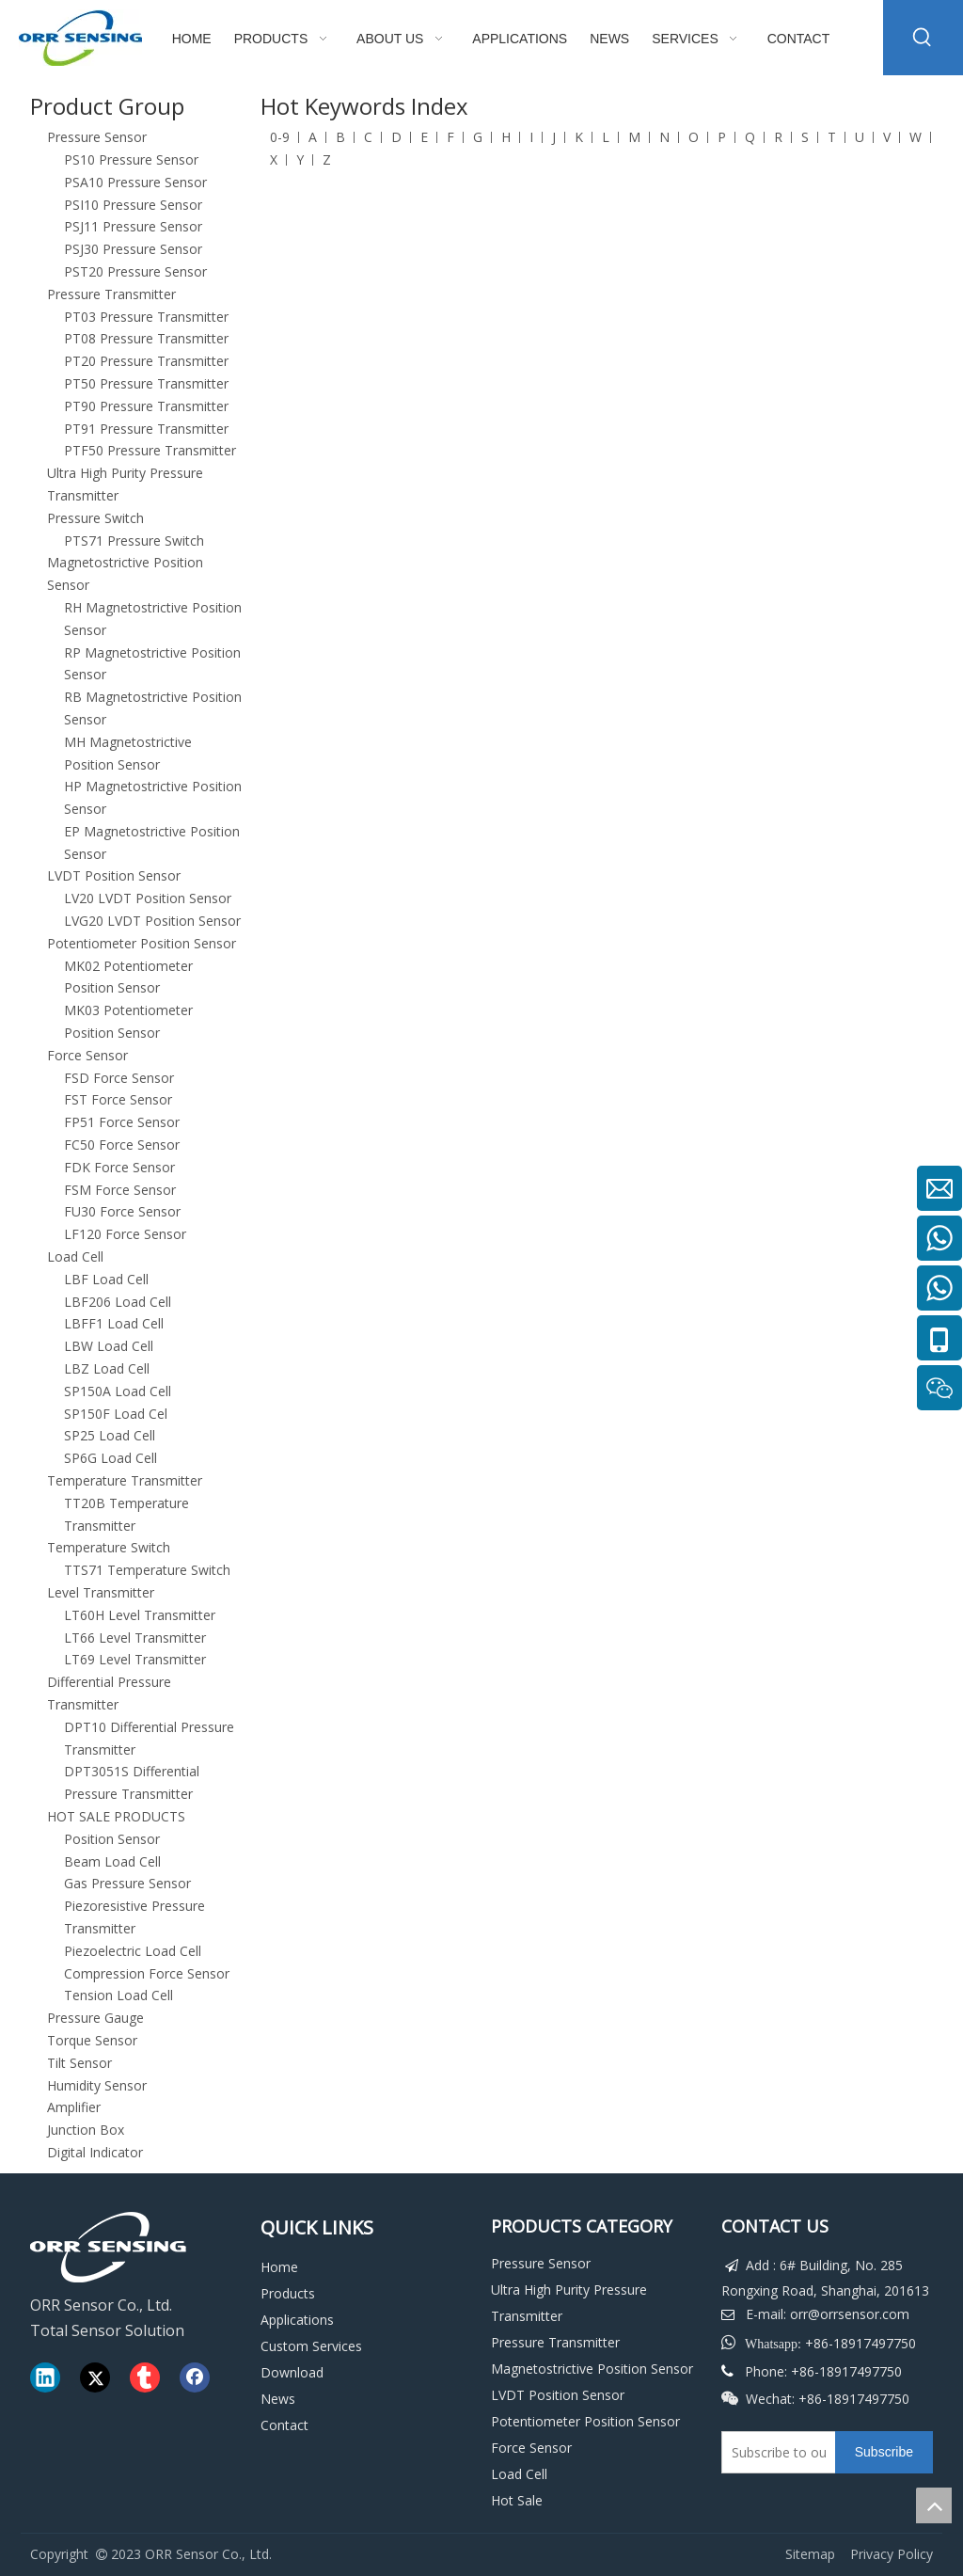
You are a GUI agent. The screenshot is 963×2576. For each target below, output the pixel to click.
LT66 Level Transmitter (135, 1637)
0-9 (280, 137)
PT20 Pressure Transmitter (146, 361)
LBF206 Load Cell (117, 1302)
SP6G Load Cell (110, 1458)
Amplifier (74, 2107)
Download (292, 2372)
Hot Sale (517, 2500)
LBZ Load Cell (107, 1368)
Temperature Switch (108, 1547)
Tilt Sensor (79, 2063)
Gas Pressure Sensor (127, 1883)
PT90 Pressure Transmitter (146, 406)
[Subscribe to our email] (774, 2452)
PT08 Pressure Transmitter (146, 338)
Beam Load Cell (112, 1861)
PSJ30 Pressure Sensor (133, 249)
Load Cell (75, 1256)
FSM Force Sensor (120, 1190)
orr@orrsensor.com (849, 2314)
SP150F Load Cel (115, 1414)
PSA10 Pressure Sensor (135, 182)
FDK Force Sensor (119, 1167)
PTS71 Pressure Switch (134, 540)
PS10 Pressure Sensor (131, 159)
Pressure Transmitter (111, 294)
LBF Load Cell (106, 1279)
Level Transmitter (100, 1592)
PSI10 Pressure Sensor (133, 205)
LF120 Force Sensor (125, 1234)
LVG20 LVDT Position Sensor (152, 921)
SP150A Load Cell (117, 1391)
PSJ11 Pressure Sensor (133, 226)
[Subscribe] (884, 2452)
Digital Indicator (95, 2152)
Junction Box (85, 2130)
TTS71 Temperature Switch (147, 1570)
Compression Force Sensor (146, 1973)
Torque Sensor (92, 2040)
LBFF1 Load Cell (114, 1323)
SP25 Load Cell (109, 1435)
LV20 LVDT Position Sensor (147, 898)
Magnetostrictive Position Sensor (592, 2368)
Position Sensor (112, 1839)
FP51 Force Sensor (122, 1122)
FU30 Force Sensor (122, 1211)
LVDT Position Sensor (114, 875)
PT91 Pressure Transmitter (146, 428)
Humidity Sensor (97, 2085)
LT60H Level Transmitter (139, 1615)
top (934, 2505)
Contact (284, 2425)
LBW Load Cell (108, 1346)
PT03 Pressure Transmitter (146, 317)
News (277, 2399)
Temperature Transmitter (124, 1480)
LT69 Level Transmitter (135, 1659)
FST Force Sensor (118, 1099)
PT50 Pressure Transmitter (146, 383)
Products (287, 2293)
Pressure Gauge (95, 2018)
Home (279, 2267)
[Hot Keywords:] (922, 38)
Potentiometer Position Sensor (141, 943)
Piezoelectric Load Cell (132, 1951)
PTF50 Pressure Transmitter (150, 450)
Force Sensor (87, 1055)
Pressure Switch (95, 518)
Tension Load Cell (118, 1995)
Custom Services (311, 2346)
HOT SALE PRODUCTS (116, 1816)
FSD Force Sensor (119, 1078)
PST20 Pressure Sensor (135, 271)
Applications (297, 2320)
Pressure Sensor (97, 137)
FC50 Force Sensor (122, 1144)
